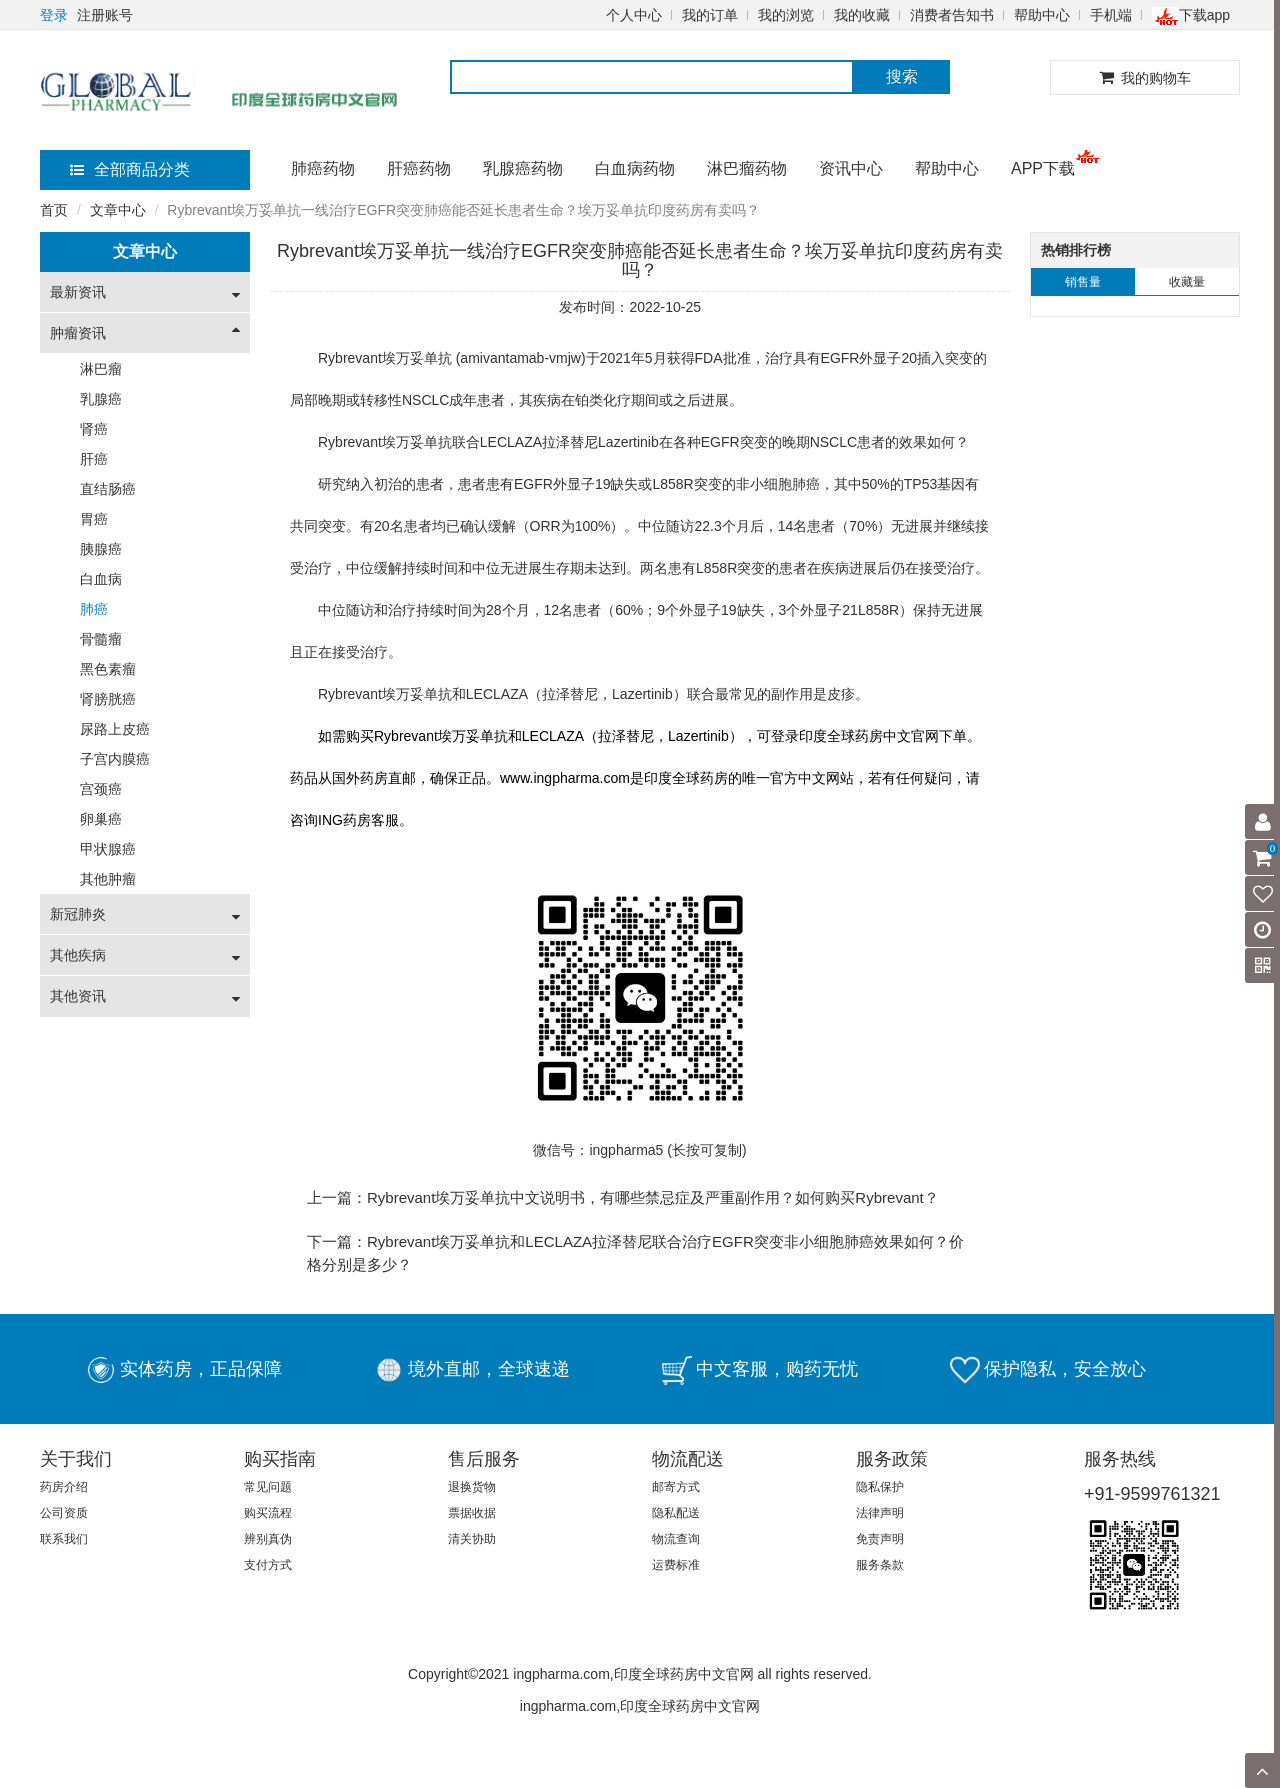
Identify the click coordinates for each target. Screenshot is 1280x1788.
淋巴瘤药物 (747, 168)
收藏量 (1187, 282)
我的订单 (710, 15)
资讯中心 (851, 168)
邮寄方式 (676, 1487)
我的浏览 (786, 15)
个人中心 (634, 15)
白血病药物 (635, 168)
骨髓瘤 (101, 639)
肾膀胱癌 (108, 699)
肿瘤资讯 (78, 333)
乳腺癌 (101, 399)
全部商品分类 (130, 169)
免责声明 (880, 1539)
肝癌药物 (419, 168)
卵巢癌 (101, 819)
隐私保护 (880, 1487)
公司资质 (64, 1513)
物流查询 (676, 1539)
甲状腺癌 (108, 849)
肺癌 (94, 609)
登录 (54, 15)
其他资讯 (78, 996)
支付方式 (268, 1565)
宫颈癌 (101, 789)
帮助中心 (1042, 15)
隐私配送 (676, 1513)
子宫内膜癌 (115, 759)
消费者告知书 (952, 15)
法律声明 (880, 1513)
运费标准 (676, 1565)
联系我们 (64, 1539)
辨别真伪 (268, 1539)
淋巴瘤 (101, 369)
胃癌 (94, 519)
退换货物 (472, 1487)
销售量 (1083, 282)
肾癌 (94, 429)
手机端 (1111, 15)
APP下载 (1043, 168)
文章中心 (118, 210)
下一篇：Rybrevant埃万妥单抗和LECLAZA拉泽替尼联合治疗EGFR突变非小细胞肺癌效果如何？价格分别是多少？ (635, 1253)
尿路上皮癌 (115, 729)
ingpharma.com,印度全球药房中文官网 (640, 1706)
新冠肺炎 (78, 914)
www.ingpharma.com (565, 778)
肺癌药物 (323, 168)
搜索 (902, 76)
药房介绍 (64, 1487)
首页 (54, 210)
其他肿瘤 (108, 879)
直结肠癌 (108, 489)
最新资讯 (78, 292)
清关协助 (472, 1539)
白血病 (101, 579)
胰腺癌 (101, 549)
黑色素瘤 (108, 669)
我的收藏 (862, 15)
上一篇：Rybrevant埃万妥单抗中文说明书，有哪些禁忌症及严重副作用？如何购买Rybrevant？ (623, 1197)
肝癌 (94, 459)
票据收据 (472, 1513)
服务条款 (880, 1565)
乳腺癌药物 (523, 168)
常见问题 (268, 1487)
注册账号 (105, 15)
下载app (1191, 15)
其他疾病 (78, 955)
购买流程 (268, 1513)
